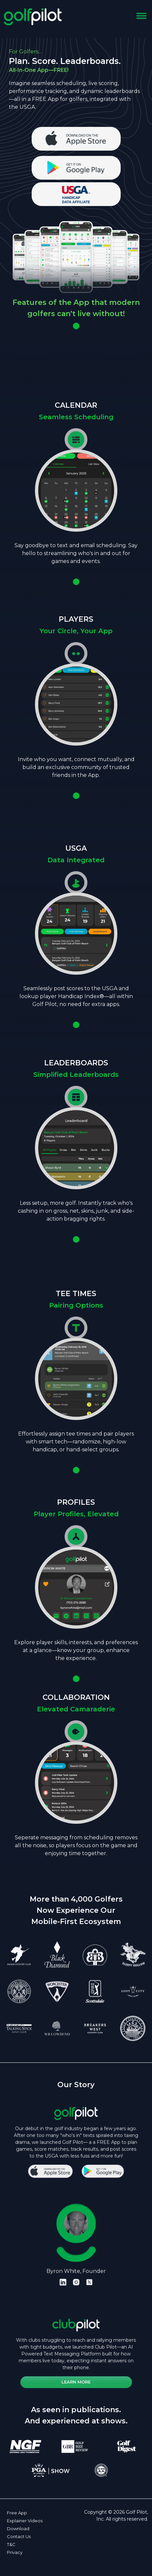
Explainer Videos (25, 2520)
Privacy (14, 2552)
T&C (11, 2544)
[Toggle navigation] (141, 17)
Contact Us (19, 2536)
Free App (17, 2512)
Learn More (76, 2369)
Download (18, 2528)
